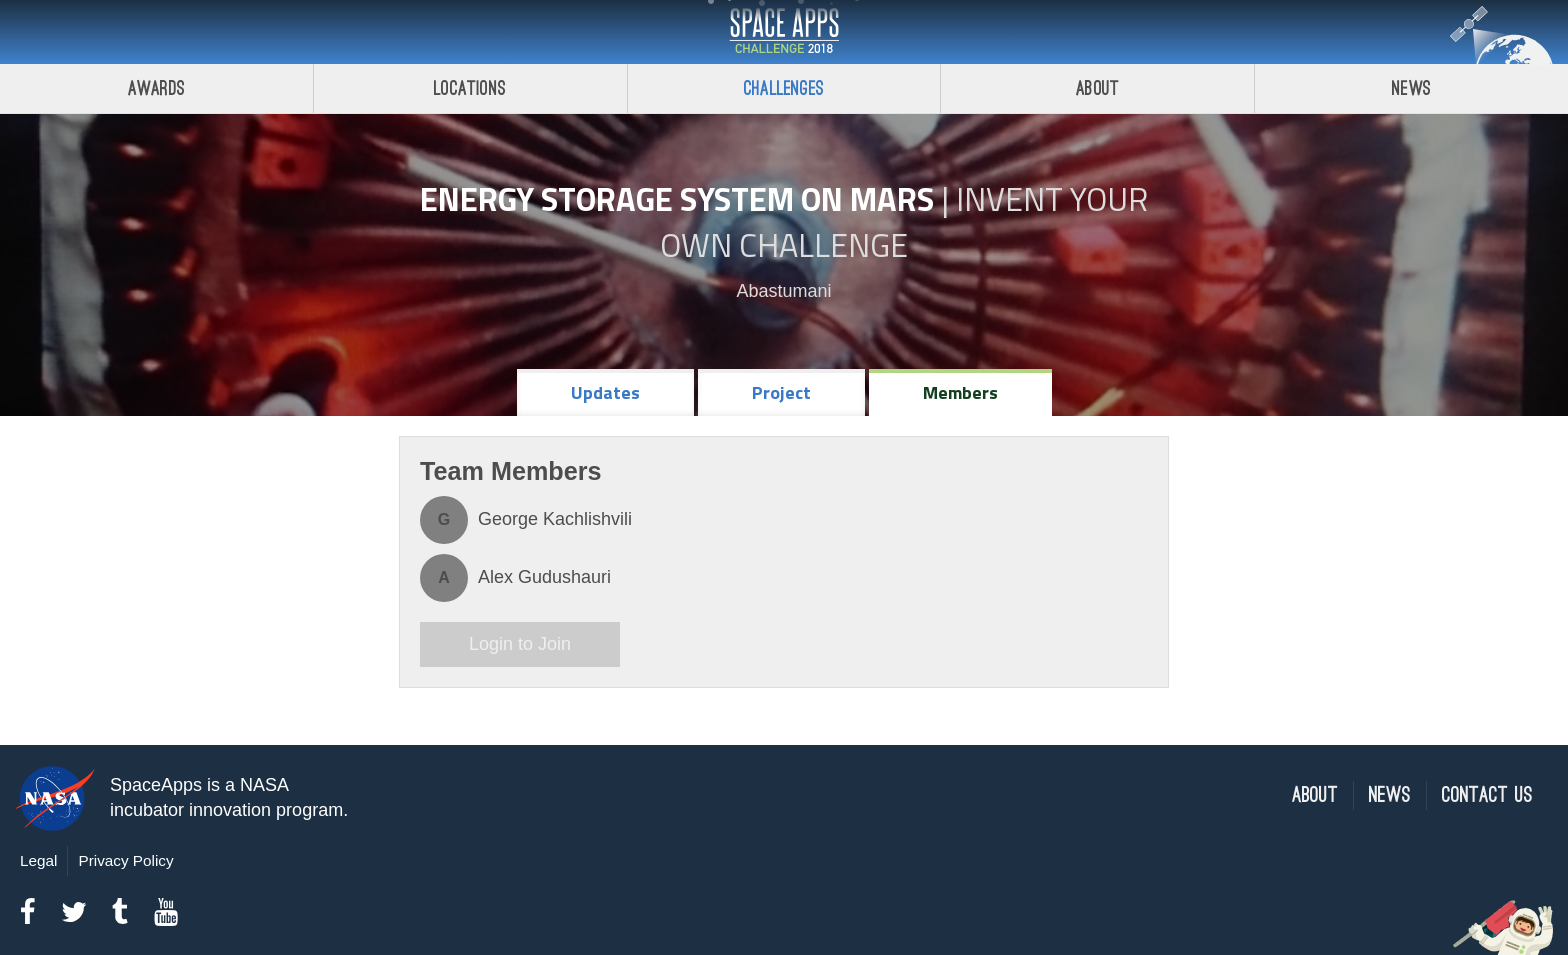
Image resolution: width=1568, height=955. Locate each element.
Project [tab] (781, 392)
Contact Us (1487, 795)
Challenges (784, 88)
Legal (38, 860)
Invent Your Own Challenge (904, 222)
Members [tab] (960, 392)
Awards (156, 88)
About (1097, 88)
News (1411, 88)
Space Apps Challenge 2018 (784, 32)
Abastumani (783, 291)
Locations (470, 88)
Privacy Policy (125, 860)
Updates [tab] (605, 392)
